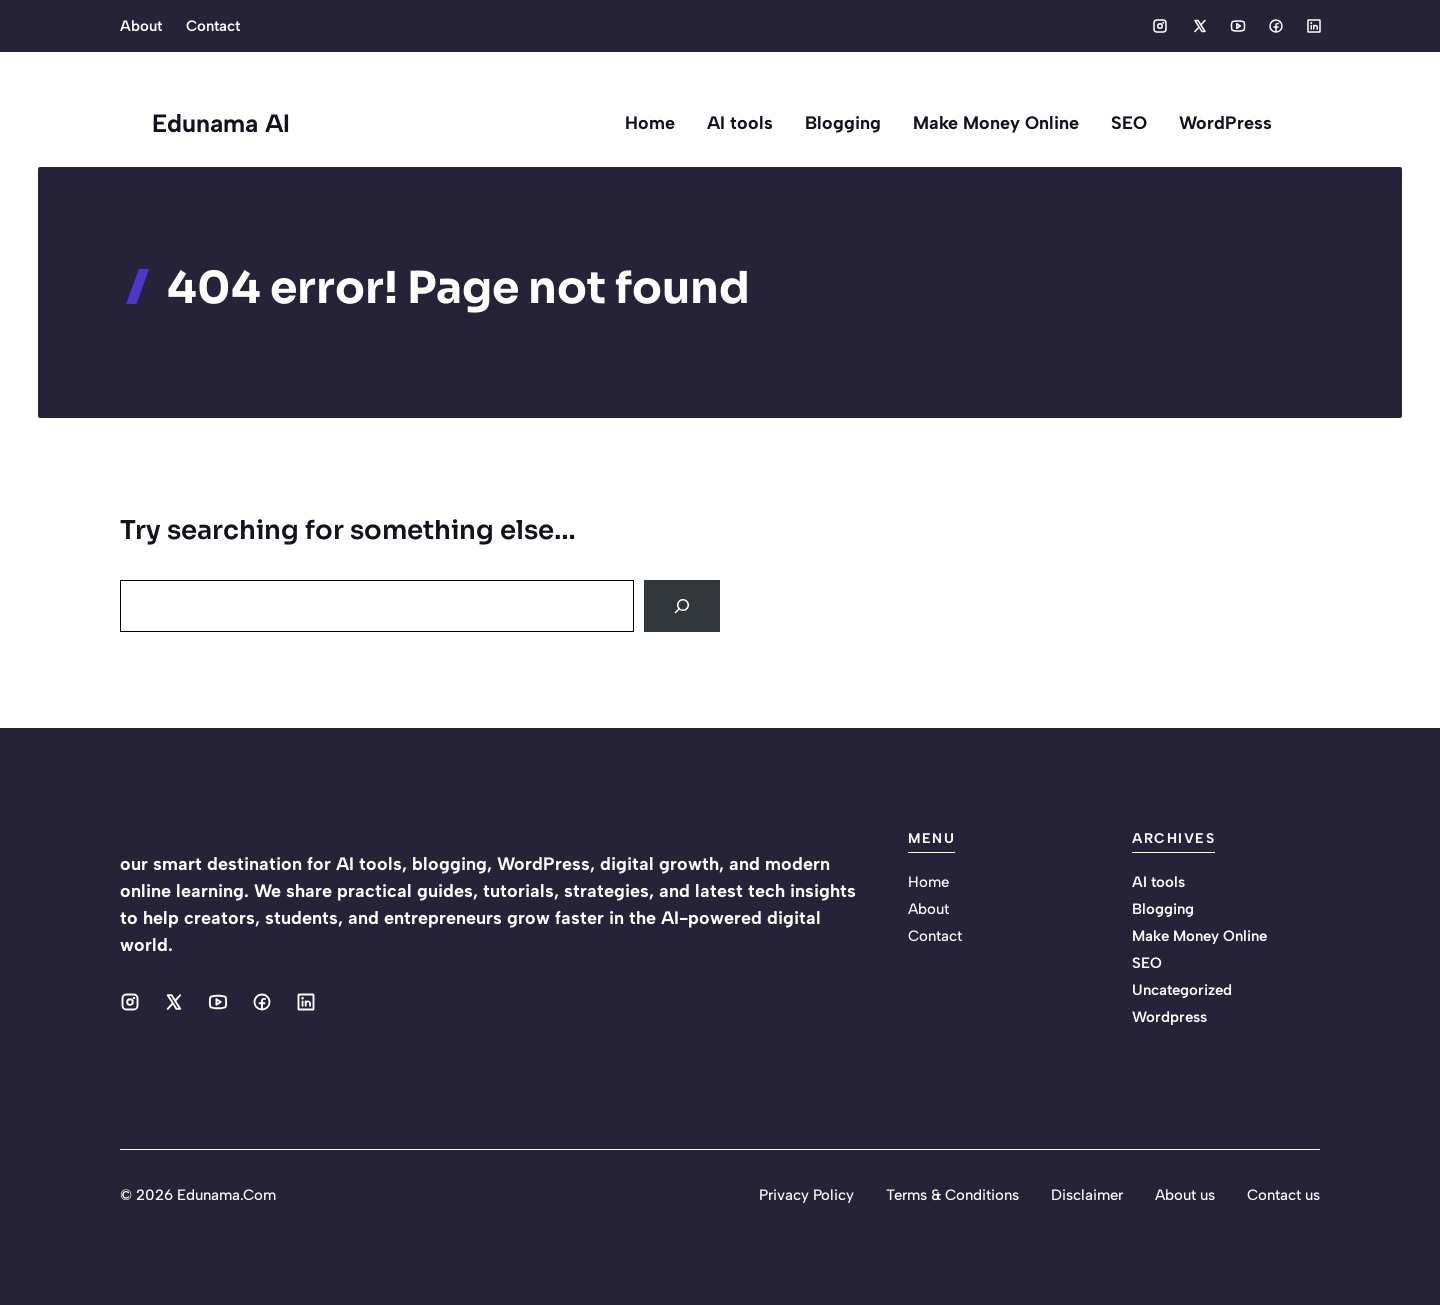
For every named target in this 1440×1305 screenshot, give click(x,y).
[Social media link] (1160, 26)
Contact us (1283, 1195)
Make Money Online (996, 123)
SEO (1129, 123)
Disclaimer (1087, 1195)
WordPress (1225, 123)
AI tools (740, 123)
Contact (213, 26)
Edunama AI (221, 123)
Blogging (843, 123)
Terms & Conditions (952, 1195)
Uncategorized (1182, 990)
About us (1185, 1195)
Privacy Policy (806, 1195)
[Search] (682, 606)
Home (650, 123)
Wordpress (1169, 1017)
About (141, 26)
